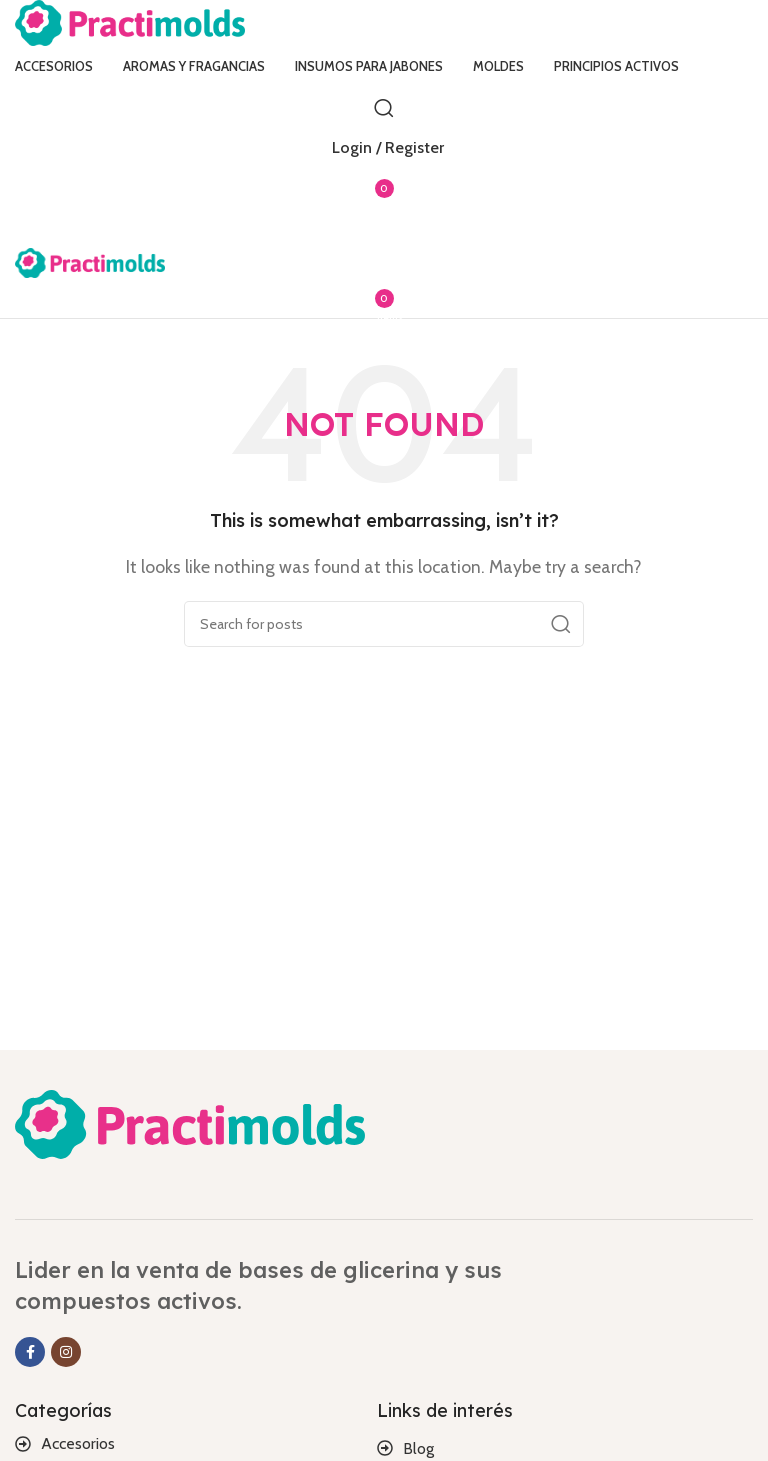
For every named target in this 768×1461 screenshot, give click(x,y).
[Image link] (190, 1122)
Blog (418, 1448)
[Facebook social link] (30, 1352)
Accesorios (78, 1443)
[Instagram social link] (66, 1352)
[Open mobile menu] (384, 228)
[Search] (384, 108)
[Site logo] (130, 21)
